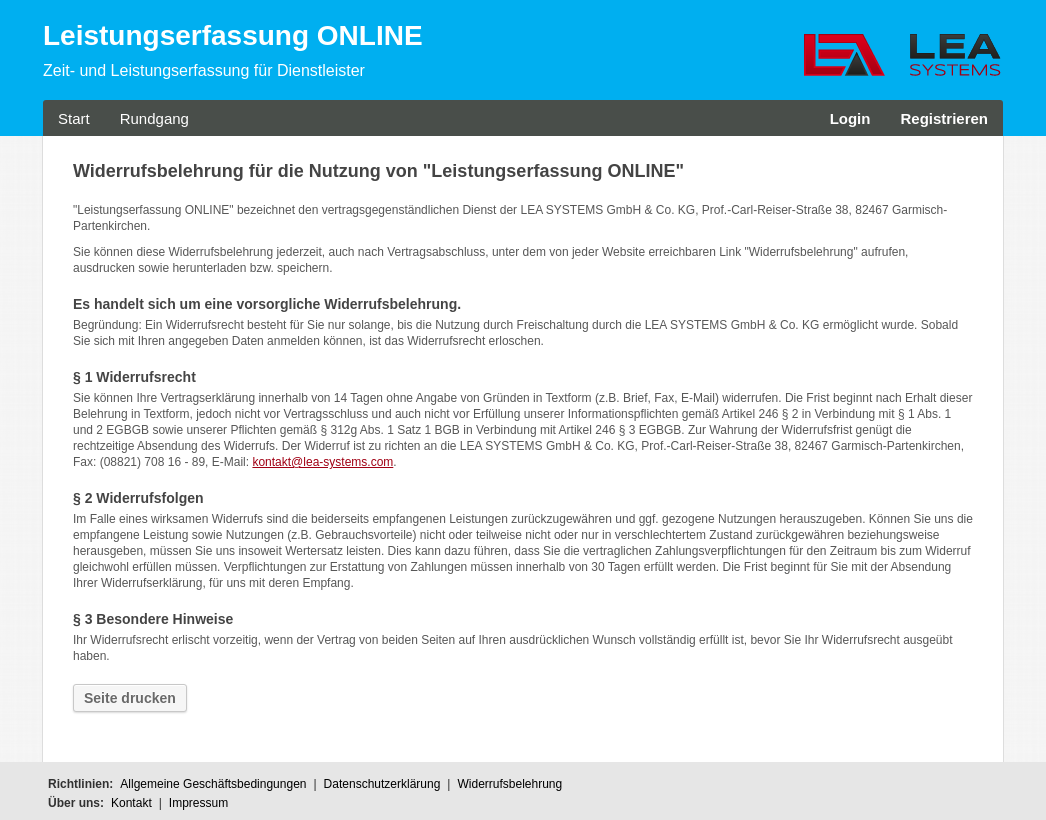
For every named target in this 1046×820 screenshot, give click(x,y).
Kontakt (131, 803)
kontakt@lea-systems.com (322, 462)
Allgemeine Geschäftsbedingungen (213, 784)
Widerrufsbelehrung (509, 784)
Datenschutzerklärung (382, 784)
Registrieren (944, 118)
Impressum (198, 803)
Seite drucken (130, 698)
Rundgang (154, 118)
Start (74, 118)
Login (850, 118)
